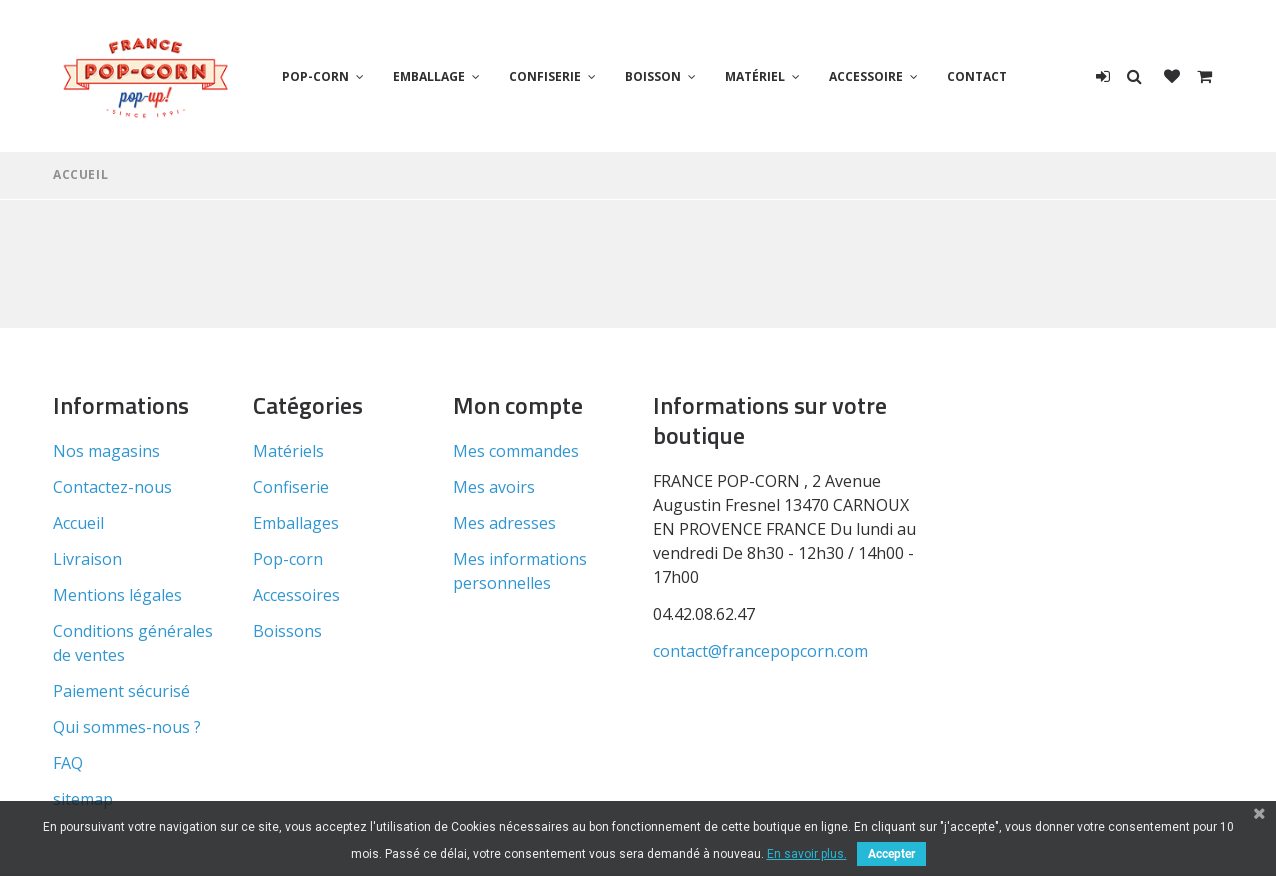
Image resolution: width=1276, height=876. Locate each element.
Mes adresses (504, 523)
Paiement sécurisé (121, 691)
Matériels (288, 451)
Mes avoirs (494, 487)
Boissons (287, 631)
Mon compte (518, 405)
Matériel (755, 76)
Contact (977, 76)
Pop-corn (315, 76)
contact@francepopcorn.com (760, 651)
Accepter (891, 854)
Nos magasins (106, 451)
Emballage (429, 76)
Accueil (80, 174)
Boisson (653, 76)
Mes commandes (516, 451)
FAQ (68, 763)
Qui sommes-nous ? (127, 727)
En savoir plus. (807, 854)
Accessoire (866, 76)
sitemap (83, 799)
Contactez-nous (112, 487)
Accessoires (296, 595)
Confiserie (545, 76)
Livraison (87, 559)
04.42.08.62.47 (704, 614)
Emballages (296, 523)
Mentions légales (117, 595)
